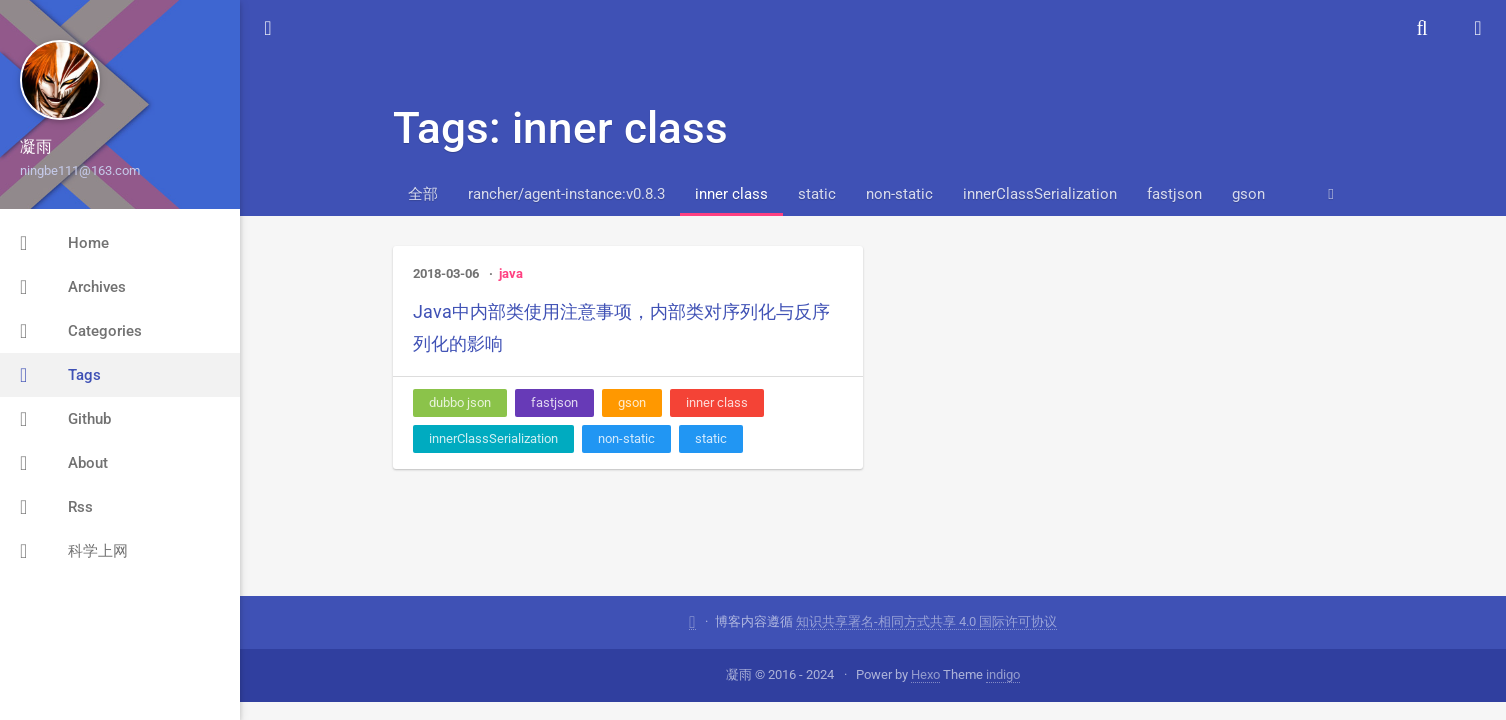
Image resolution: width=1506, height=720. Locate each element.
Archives (73, 287)
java (511, 273)
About (64, 463)
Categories (81, 331)
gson (1248, 194)
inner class (731, 194)
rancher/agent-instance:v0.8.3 (566, 194)
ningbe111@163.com (80, 170)
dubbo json (460, 402)
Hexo (925, 674)
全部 (423, 194)
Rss (56, 507)
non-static (899, 194)
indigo (1003, 674)
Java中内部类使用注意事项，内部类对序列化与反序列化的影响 (621, 327)
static (817, 194)
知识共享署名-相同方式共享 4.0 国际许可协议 (926, 621)
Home (64, 243)
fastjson (1174, 194)
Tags (60, 375)
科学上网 (74, 551)
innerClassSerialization (1040, 194)
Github (65, 419)
